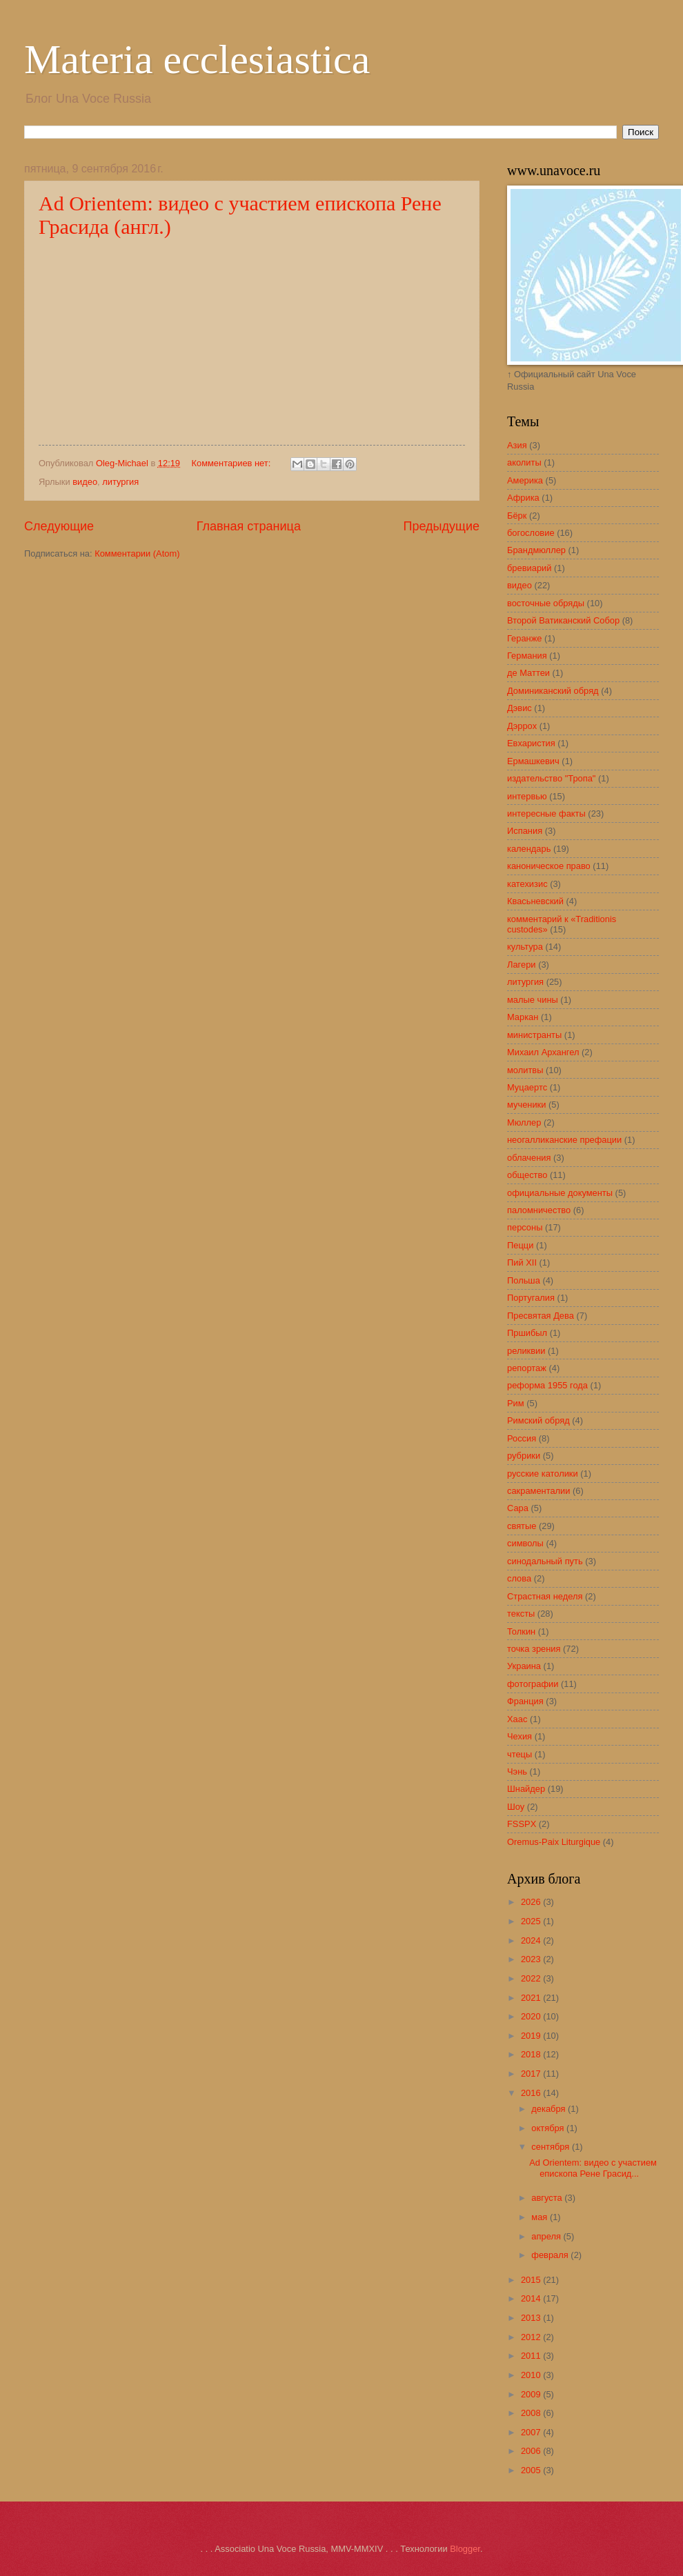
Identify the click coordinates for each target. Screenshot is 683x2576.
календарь (529, 848)
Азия (517, 445)
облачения (529, 1157)
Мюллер (524, 1122)
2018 (532, 2054)
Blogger (465, 2549)
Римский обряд (538, 1420)
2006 (532, 2451)
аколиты (524, 462)
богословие (531, 533)
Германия (527, 655)
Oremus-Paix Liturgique (553, 1842)
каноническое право (549, 866)
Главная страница (249, 526)
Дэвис (519, 708)
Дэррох (522, 726)
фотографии (532, 1684)
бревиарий (529, 568)
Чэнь (517, 1771)
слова (519, 1578)
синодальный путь (545, 1561)
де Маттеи (528, 673)
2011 (532, 2355)
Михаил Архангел (543, 1052)
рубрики (523, 1455)
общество (527, 1175)
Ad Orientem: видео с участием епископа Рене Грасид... (593, 2167)
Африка (523, 497)
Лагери (521, 964)
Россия (521, 1438)
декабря (549, 2109)
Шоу (515, 1806)
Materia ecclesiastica (197, 59)
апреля (547, 2236)
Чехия (519, 1736)
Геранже (524, 638)
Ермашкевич (533, 761)
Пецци (520, 1245)
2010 (532, 2375)
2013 (532, 2318)
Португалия (531, 1297)
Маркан (522, 1017)
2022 (532, 1978)
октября (548, 2128)
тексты (521, 1613)
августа (547, 2198)
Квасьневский (535, 901)
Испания (524, 831)
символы (525, 1543)
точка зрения (534, 1649)
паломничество (539, 1210)
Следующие (59, 526)
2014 (532, 2298)
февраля (551, 2255)
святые (521, 1526)
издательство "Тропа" (551, 778)
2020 (532, 2016)
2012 (532, 2337)
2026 (532, 1902)
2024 (532, 1940)
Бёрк (516, 515)
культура (525, 946)
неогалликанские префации (564, 1140)
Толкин (521, 1631)
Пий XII (522, 1262)
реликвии (526, 1351)
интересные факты (546, 813)
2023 (532, 1959)
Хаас (517, 1719)
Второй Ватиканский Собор (563, 620)
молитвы (525, 1070)
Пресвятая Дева (540, 1315)
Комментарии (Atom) (137, 553)
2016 (532, 2093)
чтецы (519, 1754)
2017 (532, 2073)
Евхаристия (531, 743)
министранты (534, 1035)
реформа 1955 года (547, 1385)
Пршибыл (527, 1333)
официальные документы (560, 1193)
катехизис (527, 884)
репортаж (526, 1368)
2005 (532, 2470)
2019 (532, 2035)
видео (84, 482)
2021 (532, 1998)
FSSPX (521, 1824)
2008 (532, 2413)
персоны (524, 1227)
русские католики (542, 1473)
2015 (532, 2280)
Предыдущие (441, 526)
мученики (526, 1104)
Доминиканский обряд (553, 691)
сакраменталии (538, 1491)
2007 (532, 2432)
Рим (515, 1403)
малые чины (532, 1000)
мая (540, 2217)
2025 (532, 1921)
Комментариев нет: (232, 463)
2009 (532, 2394)
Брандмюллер (536, 550)
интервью (527, 796)
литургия (120, 482)
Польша (523, 1280)
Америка (525, 480)
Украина (524, 1666)
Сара (517, 1508)
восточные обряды (545, 603)
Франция (525, 1701)
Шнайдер (526, 1789)
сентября (551, 2146)
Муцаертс (527, 1087)
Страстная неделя (544, 1596)
